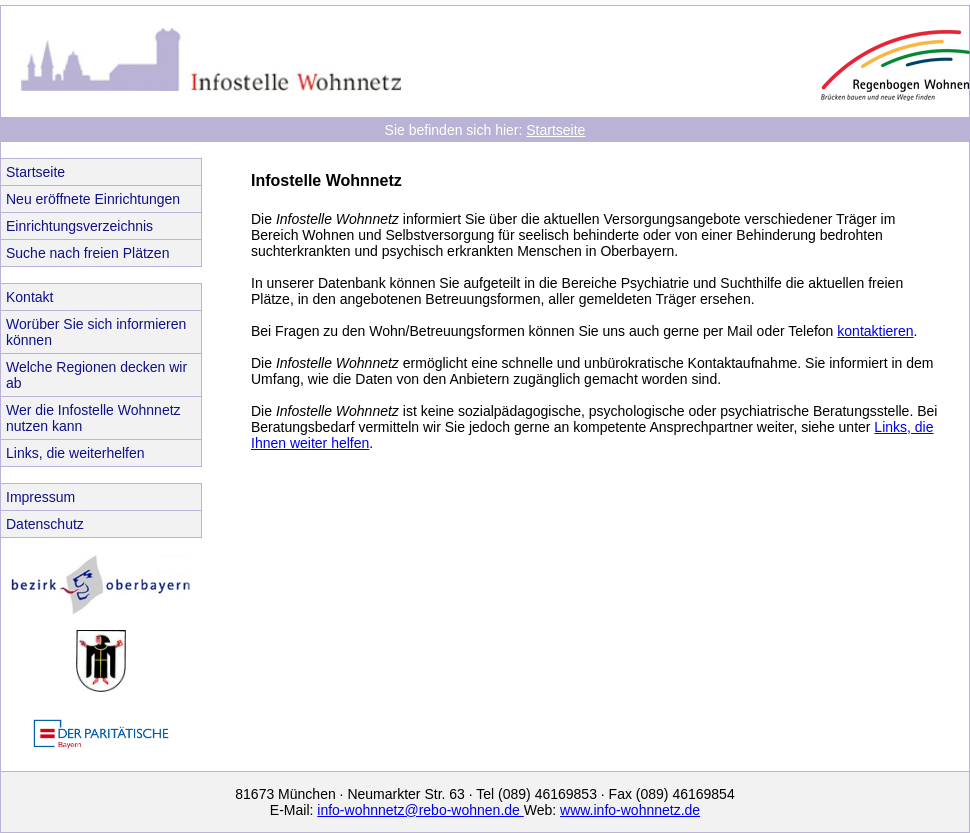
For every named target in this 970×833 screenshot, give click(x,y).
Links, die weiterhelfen (75, 453)
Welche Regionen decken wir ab (96, 375)
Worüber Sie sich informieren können (96, 332)
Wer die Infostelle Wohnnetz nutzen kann (93, 418)
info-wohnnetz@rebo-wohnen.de (420, 810)
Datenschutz (45, 524)
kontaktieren (875, 331)
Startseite (555, 130)
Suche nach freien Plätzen (87, 253)
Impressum (40, 497)
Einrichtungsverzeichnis (79, 226)
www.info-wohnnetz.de (630, 810)
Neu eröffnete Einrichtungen (93, 199)
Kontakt (29, 297)
